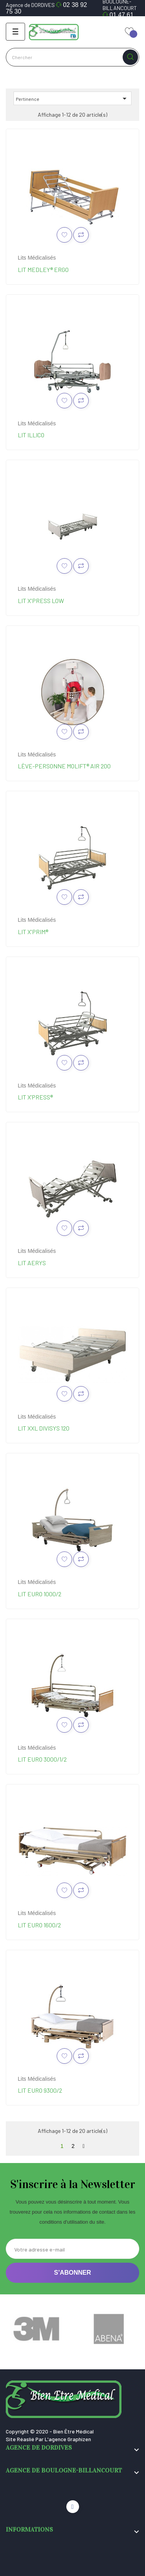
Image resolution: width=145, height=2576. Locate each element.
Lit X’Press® (35, 1097)
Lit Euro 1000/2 (39, 1593)
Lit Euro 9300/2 (40, 2090)
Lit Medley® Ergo (43, 269)
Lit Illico (31, 434)
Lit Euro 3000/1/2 (42, 1759)
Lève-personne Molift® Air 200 (64, 766)
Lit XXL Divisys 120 (43, 1428)
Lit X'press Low (41, 600)
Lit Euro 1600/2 (39, 1925)
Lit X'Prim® (33, 931)
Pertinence (72, 98)
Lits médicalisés (37, 258)
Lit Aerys (32, 1262)
